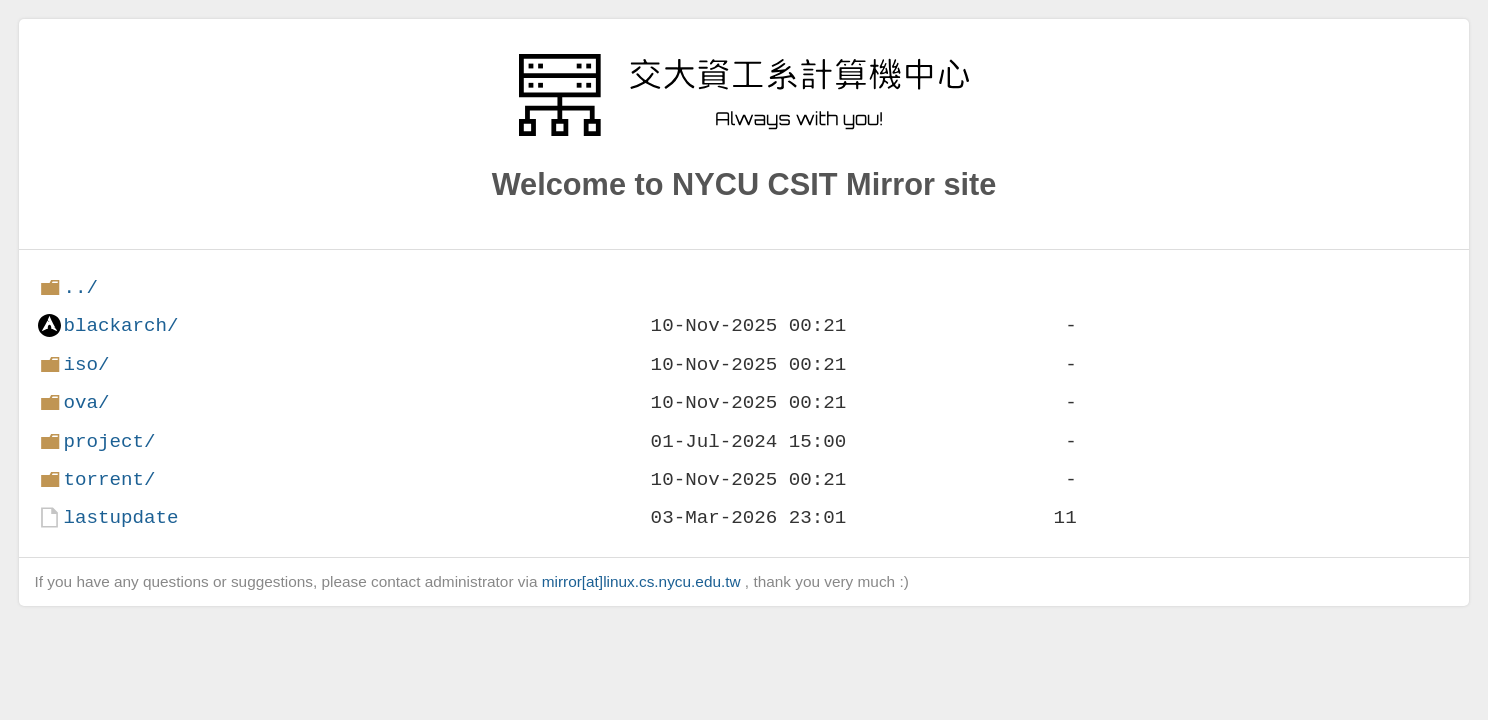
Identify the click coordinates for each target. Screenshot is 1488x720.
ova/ (86, 402)
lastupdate (120, 517)
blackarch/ (120, 325)
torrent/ (109, 479)
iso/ (86, 364)
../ (80, 287)
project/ (109, 441)
